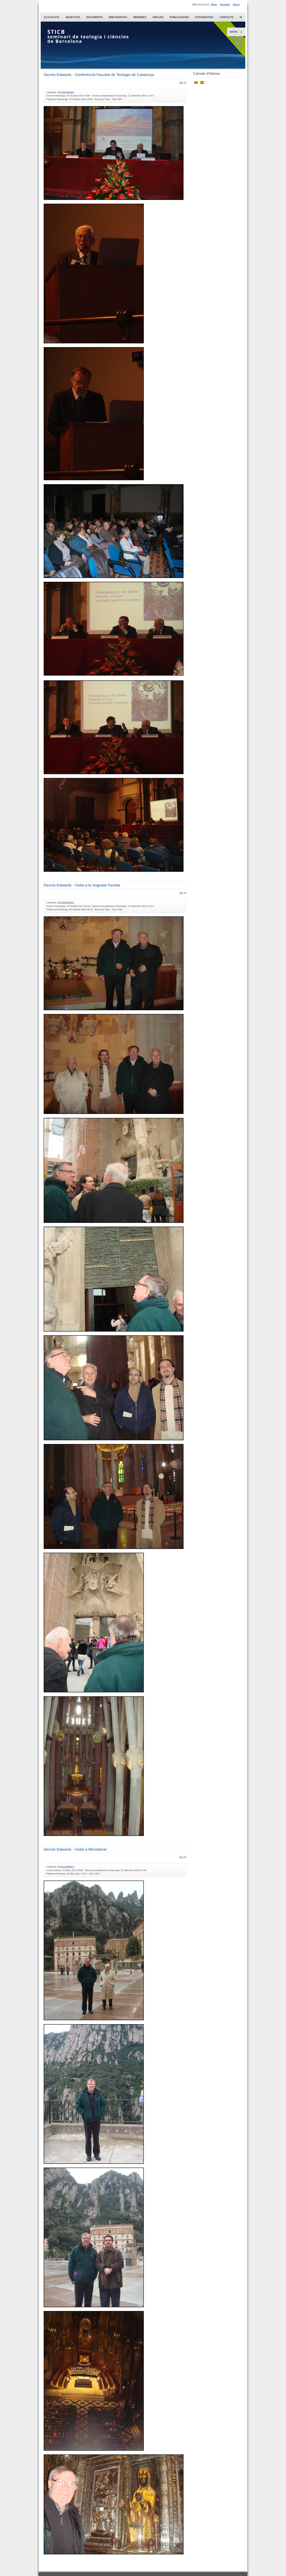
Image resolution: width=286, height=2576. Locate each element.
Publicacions (179, 17)
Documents (94, 17)
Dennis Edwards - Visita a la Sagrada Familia (82, 885)
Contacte (227, 17)
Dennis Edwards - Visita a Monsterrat (75, 1849)
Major (214, 4)
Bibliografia (118, 17)
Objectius (73, 17)
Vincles (158, 17)
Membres (139, 17)
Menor (236, 4)
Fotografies (204, 17)
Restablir (225, 4)
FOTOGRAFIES (65, 92)
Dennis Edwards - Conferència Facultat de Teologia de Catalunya (99, 75)
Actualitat (51, 17)
